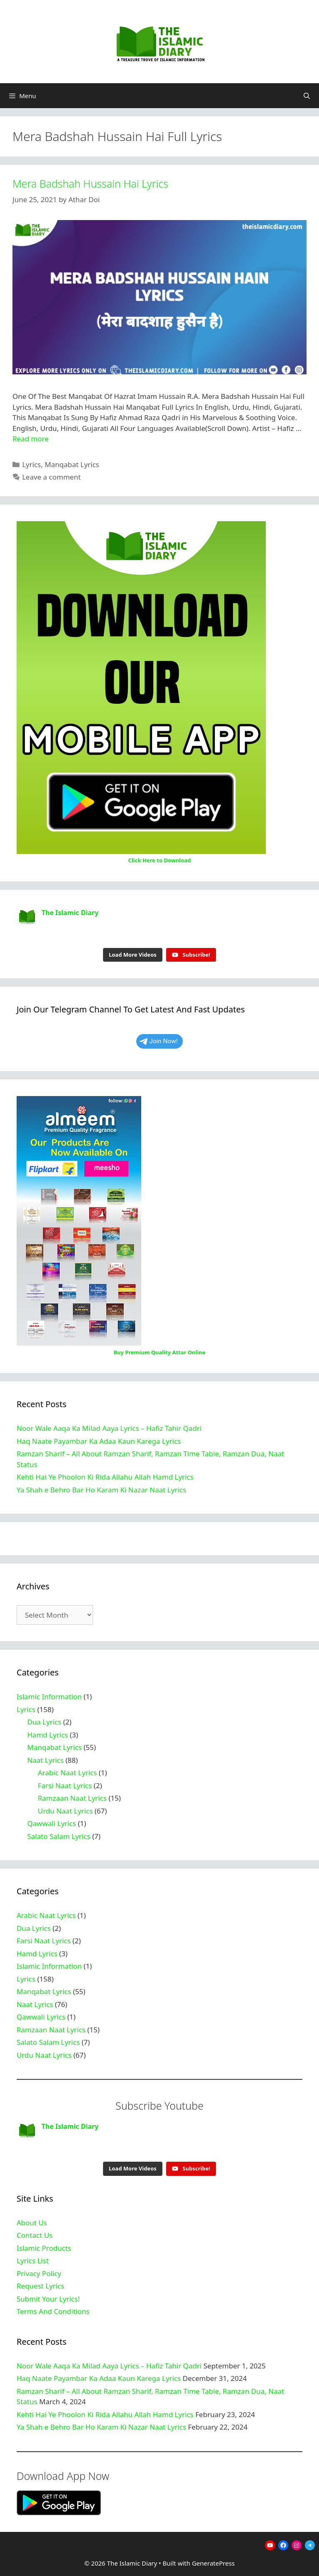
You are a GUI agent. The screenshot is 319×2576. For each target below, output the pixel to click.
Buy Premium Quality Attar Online (159, 1352)
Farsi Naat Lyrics (65, 1785)
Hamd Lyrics (47, 1735)
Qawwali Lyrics (51, 1823)
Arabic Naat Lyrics (67, 1772)
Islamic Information (49, 1696)
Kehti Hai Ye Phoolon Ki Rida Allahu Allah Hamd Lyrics (105, 1477)
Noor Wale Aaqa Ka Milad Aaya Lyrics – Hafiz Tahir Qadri (109, 1428)
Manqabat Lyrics (71, 464)
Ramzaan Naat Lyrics (72, 1798)
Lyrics (31, 464)
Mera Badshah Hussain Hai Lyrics (90, 183)
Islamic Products (44, 2248)
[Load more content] (132, 955)
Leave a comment (51, 477)
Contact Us (35, 2235)
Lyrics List (33, 2260)
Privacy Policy (39, 2273)
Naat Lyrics (45, 1760)
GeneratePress (213, 2563)
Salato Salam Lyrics (59, 1836)
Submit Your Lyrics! (48, 2299)
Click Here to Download (159, 860)
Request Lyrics (40, 2286)
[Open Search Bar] (306, 95)
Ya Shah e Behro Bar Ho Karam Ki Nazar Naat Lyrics (101, 1490)
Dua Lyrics (44, 1722)
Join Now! (159, 1041)
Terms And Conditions (53, 2311)
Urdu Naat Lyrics (65, 1811)
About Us (32, 2222)
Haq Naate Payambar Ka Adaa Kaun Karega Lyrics (99, 1441)
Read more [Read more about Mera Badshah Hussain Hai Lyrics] (30, 438)
